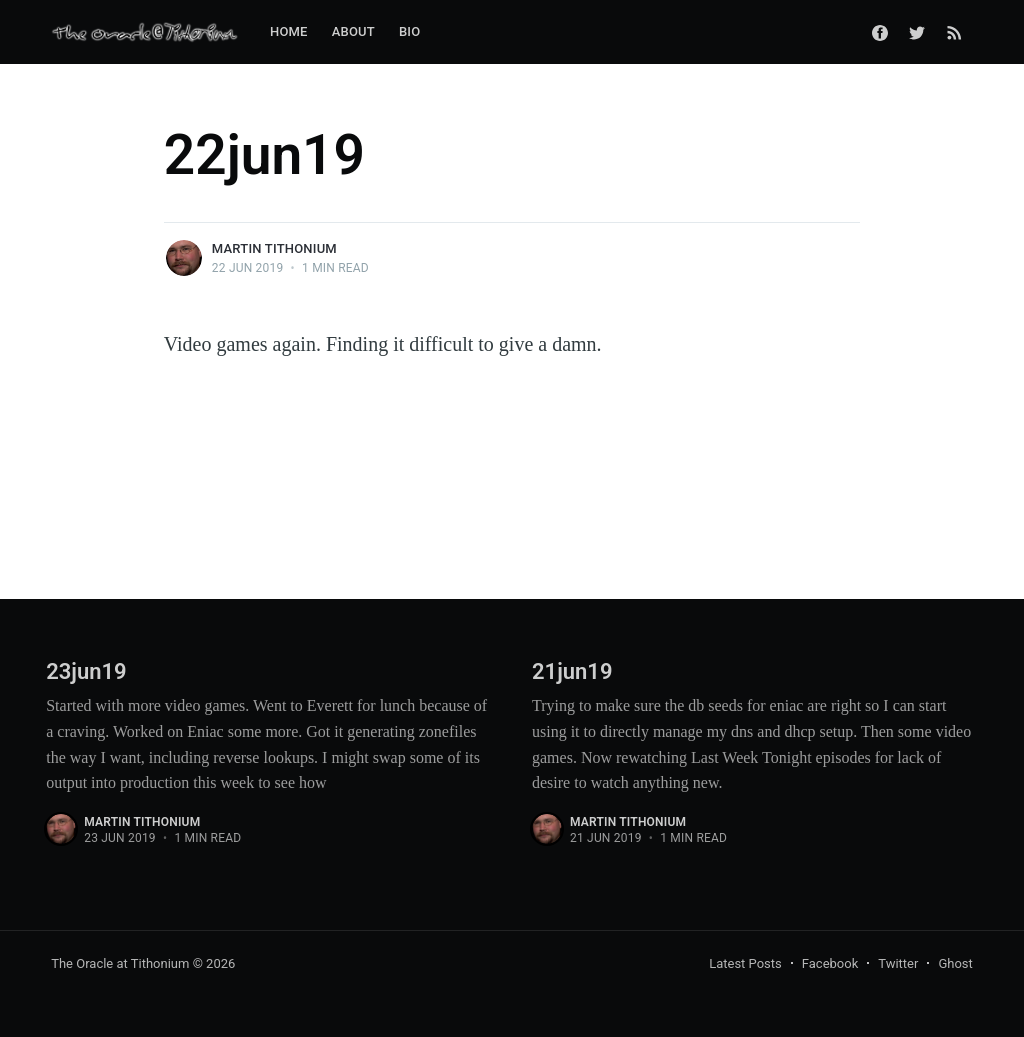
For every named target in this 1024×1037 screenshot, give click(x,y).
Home (289, 31)
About (353, 31)
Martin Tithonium (274, 248)
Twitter (898, 963)
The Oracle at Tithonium (120, 963)
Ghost (955, 963)
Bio (409, 31)
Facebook (830, 963)
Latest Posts (745, 963)
